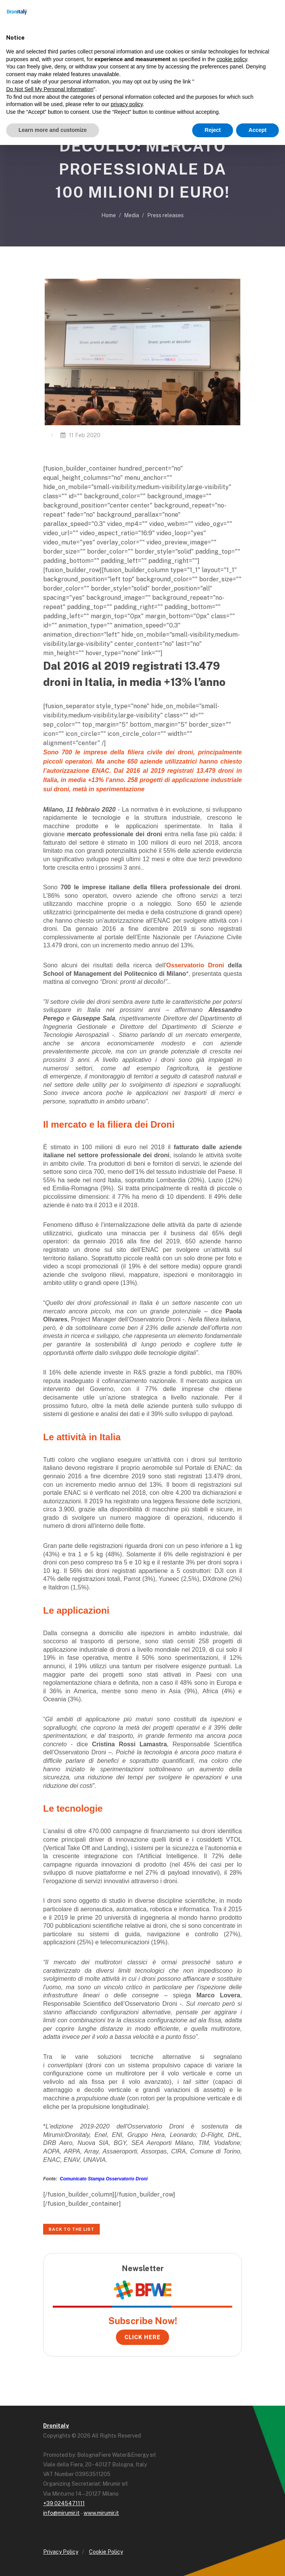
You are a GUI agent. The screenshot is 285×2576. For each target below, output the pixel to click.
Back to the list (71, 2229)
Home (108, 215)
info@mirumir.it (61, 2513)
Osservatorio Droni (195, 965)
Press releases (165, 215)
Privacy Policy (60, 2552)
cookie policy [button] (231, 59)
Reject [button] (213, 130)
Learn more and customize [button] (52, 130)
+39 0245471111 (64, 2503)
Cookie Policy (106, 2552)
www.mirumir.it (101, 2513)
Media (131, 215)
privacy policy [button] (127, 104)
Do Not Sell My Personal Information (49, 89)
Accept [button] (257, 130)
